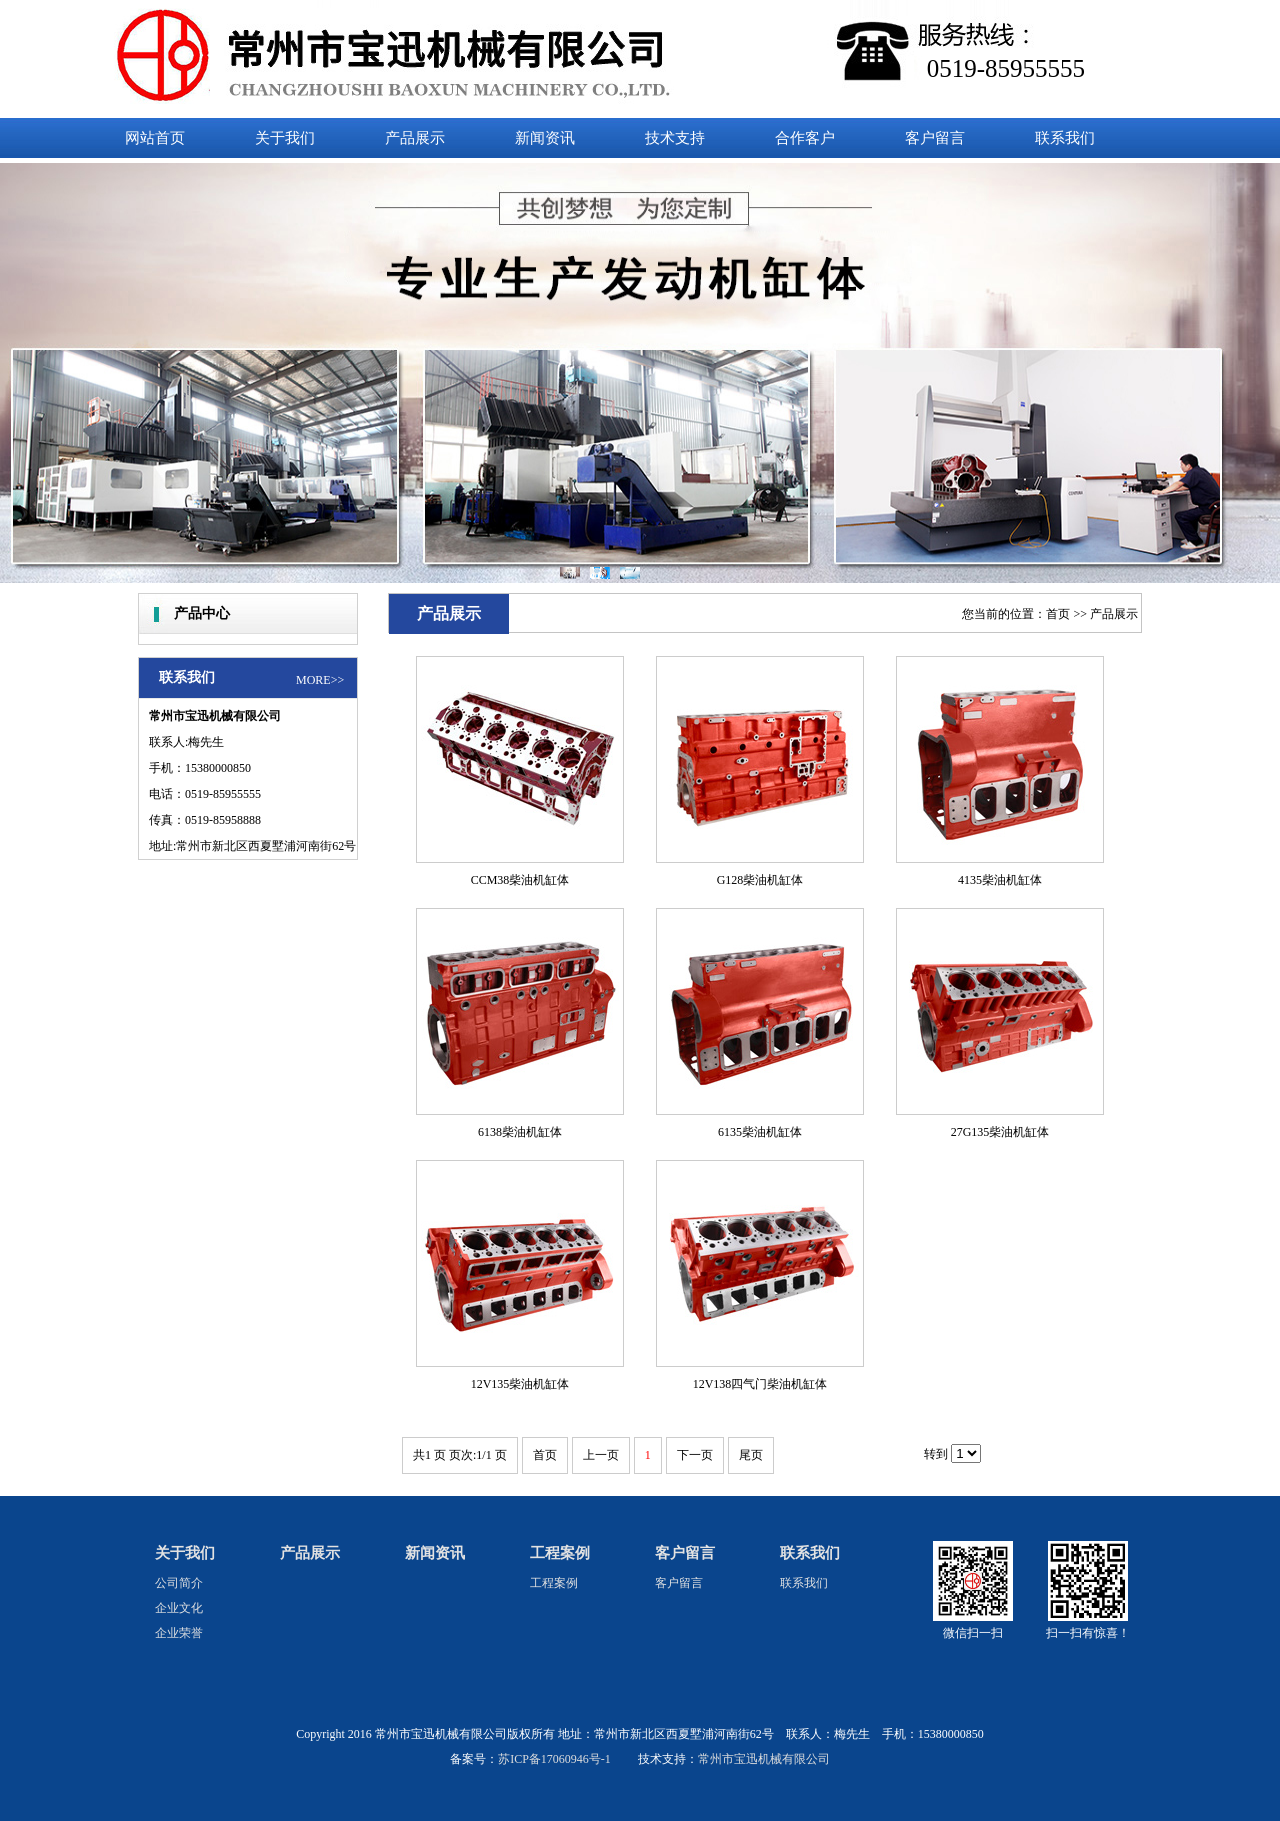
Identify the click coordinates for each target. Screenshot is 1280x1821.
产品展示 (1114, 614)
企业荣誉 (179, 1633)
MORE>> (320, 680)
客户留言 (685, 1553)
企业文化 (179, 1608)
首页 (1058, 614)
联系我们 (810, 1553)
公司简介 (179, 1583)
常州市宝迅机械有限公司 (764, 1759)
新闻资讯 (435, 1553)
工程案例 (560, 1553)
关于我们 (185, 1553)
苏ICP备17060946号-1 (554, 1759)
